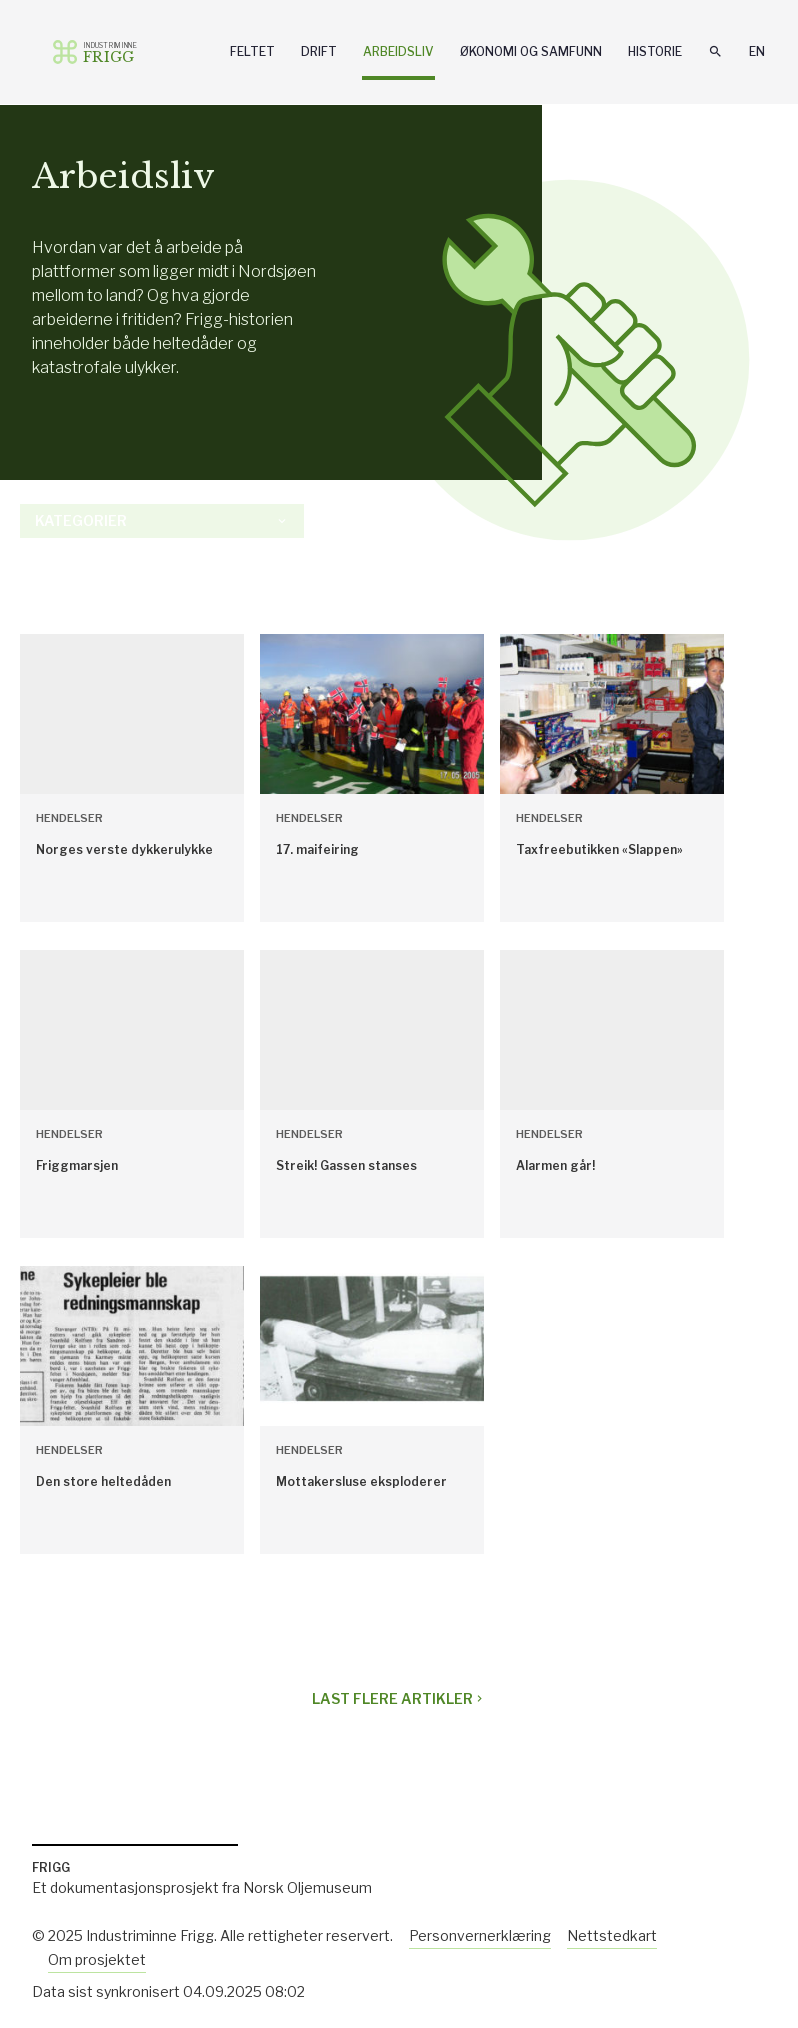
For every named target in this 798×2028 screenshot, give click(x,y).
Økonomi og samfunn (531, 51)
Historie (655, 51)
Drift (319, 51)
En (757, 51)
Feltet (252, 51)
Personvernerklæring (480, 1935)
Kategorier (162, 520)
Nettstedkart (612, 1935)
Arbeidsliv (398, 51)
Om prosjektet (97, 1959)
